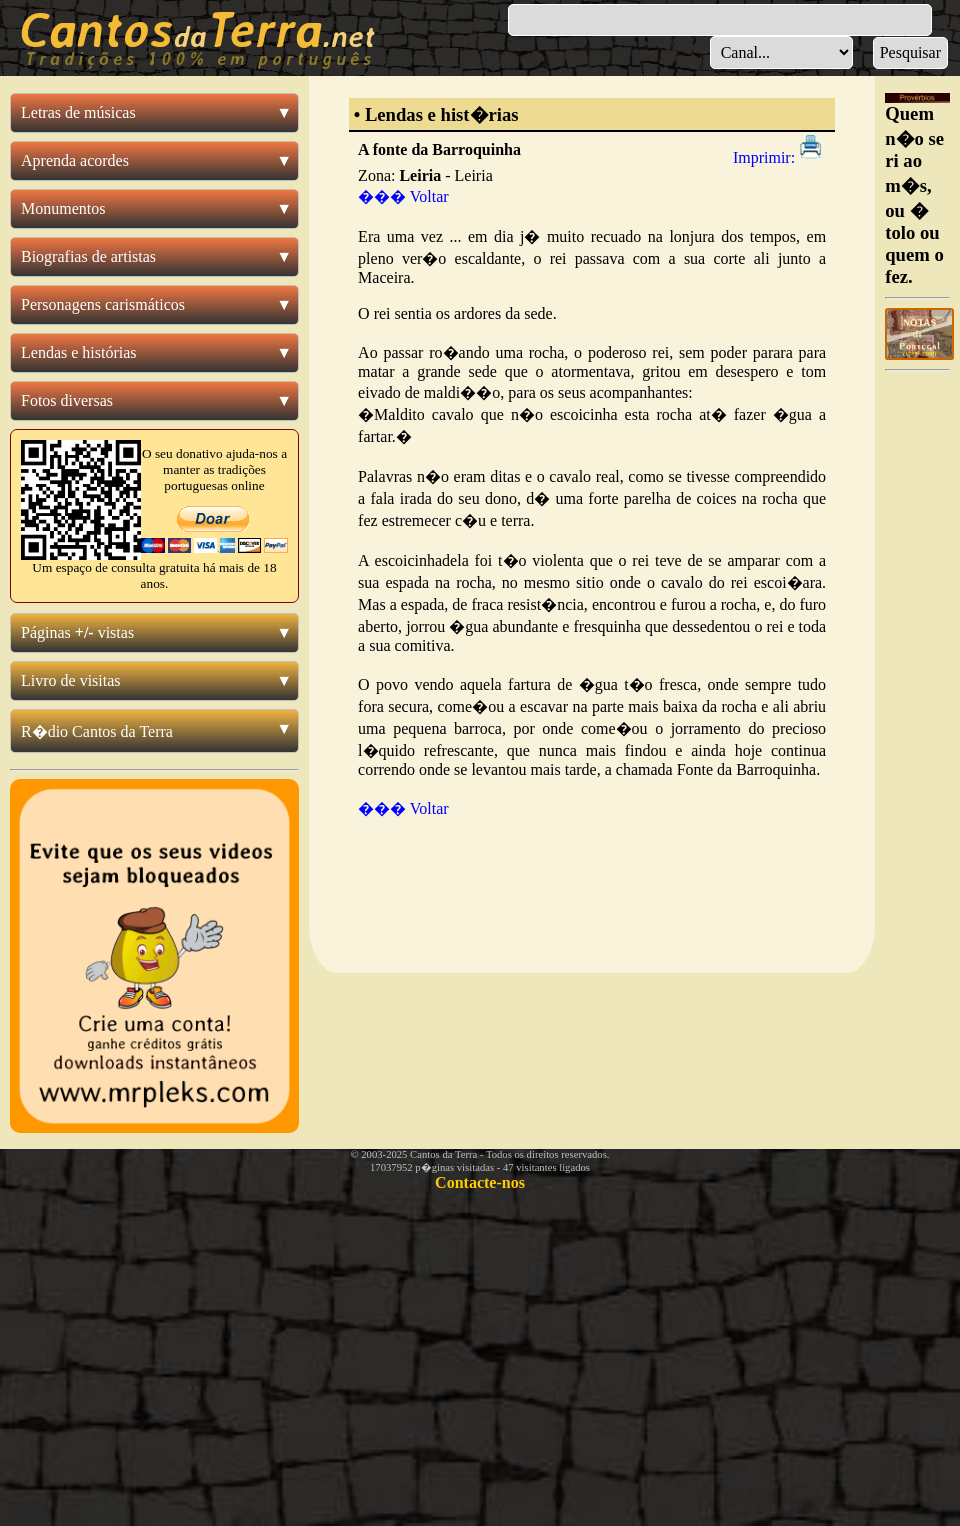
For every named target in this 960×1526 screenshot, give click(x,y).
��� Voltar (403, 196)
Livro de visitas (71, 680)
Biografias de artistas (88, 256)
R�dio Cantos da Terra (97, 731)
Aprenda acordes (75, 160)
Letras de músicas (78, 112)
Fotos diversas (67, 400)
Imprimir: (779, 157)
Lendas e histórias (79, 352)
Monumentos (63, 208)
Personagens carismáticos (103, 304)
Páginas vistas (77, 632)
